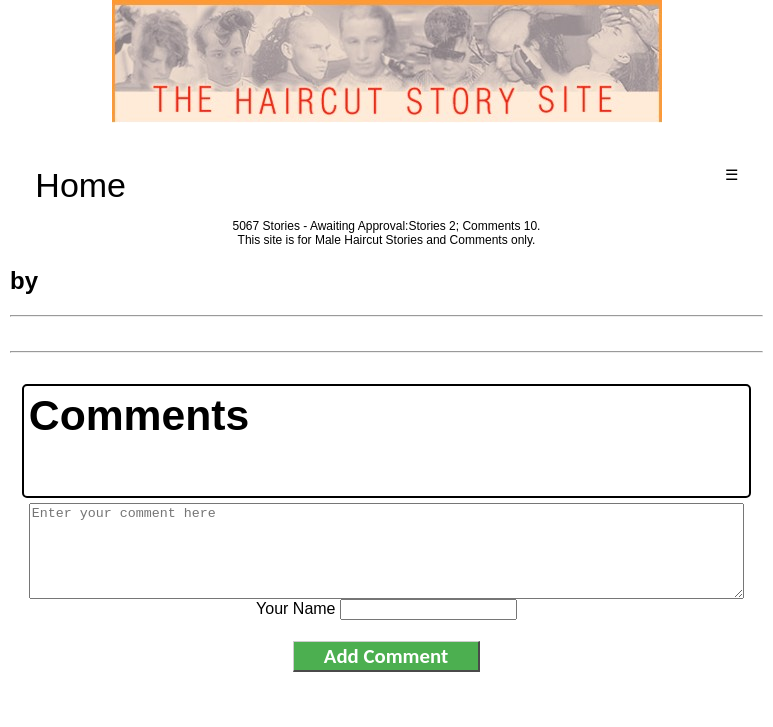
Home (80, 185)
